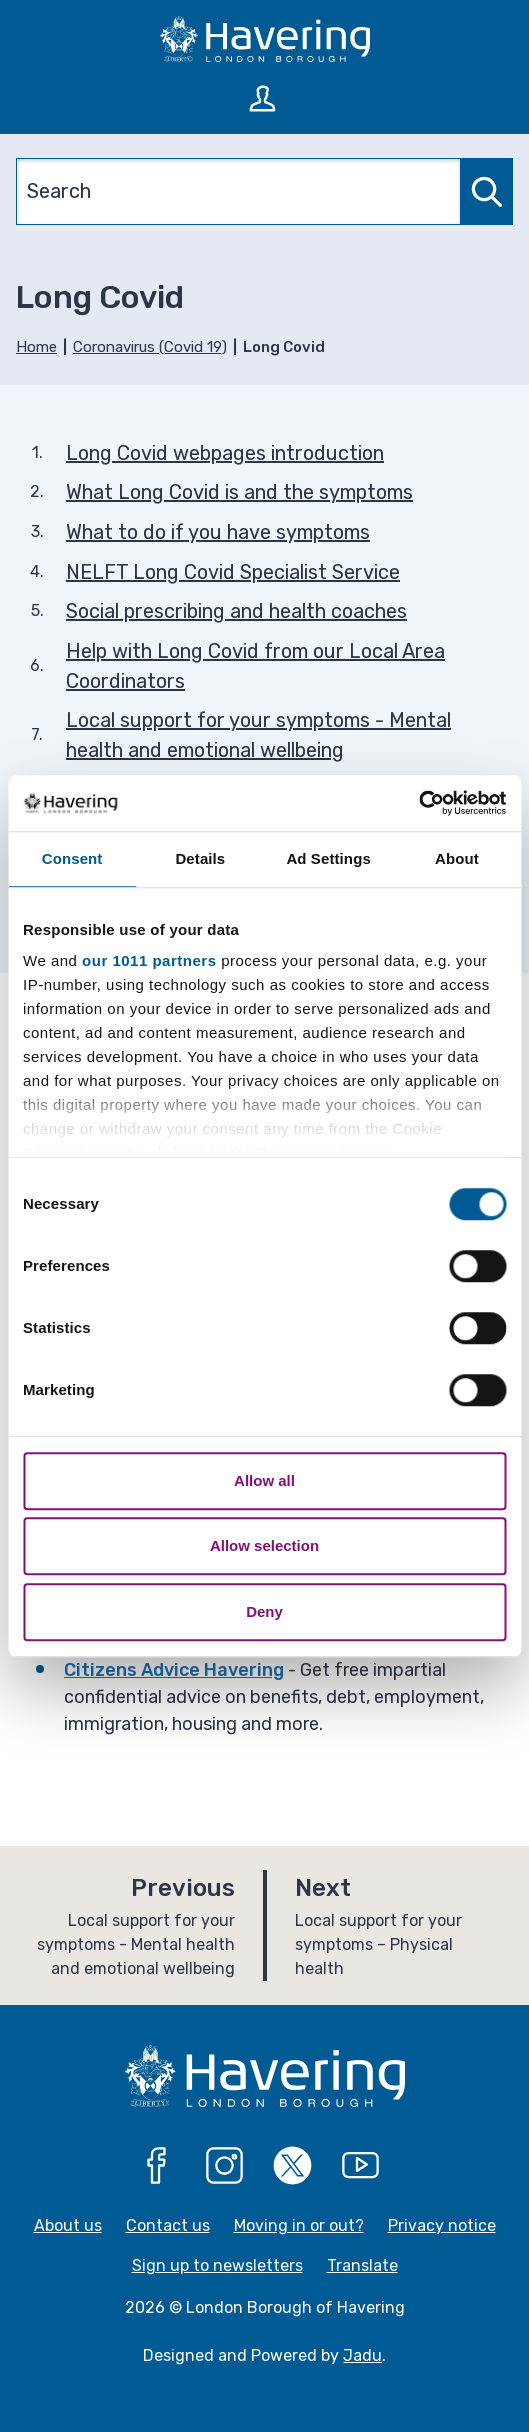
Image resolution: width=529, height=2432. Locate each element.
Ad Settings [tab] (328, 858)
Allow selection (264, 1545)
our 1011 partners (149, 960)
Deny (264, 1611)
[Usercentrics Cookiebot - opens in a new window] (418, 803)
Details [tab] (200, 858)
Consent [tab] (72, 858)
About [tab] (457, 858)
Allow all (264, 1480)
